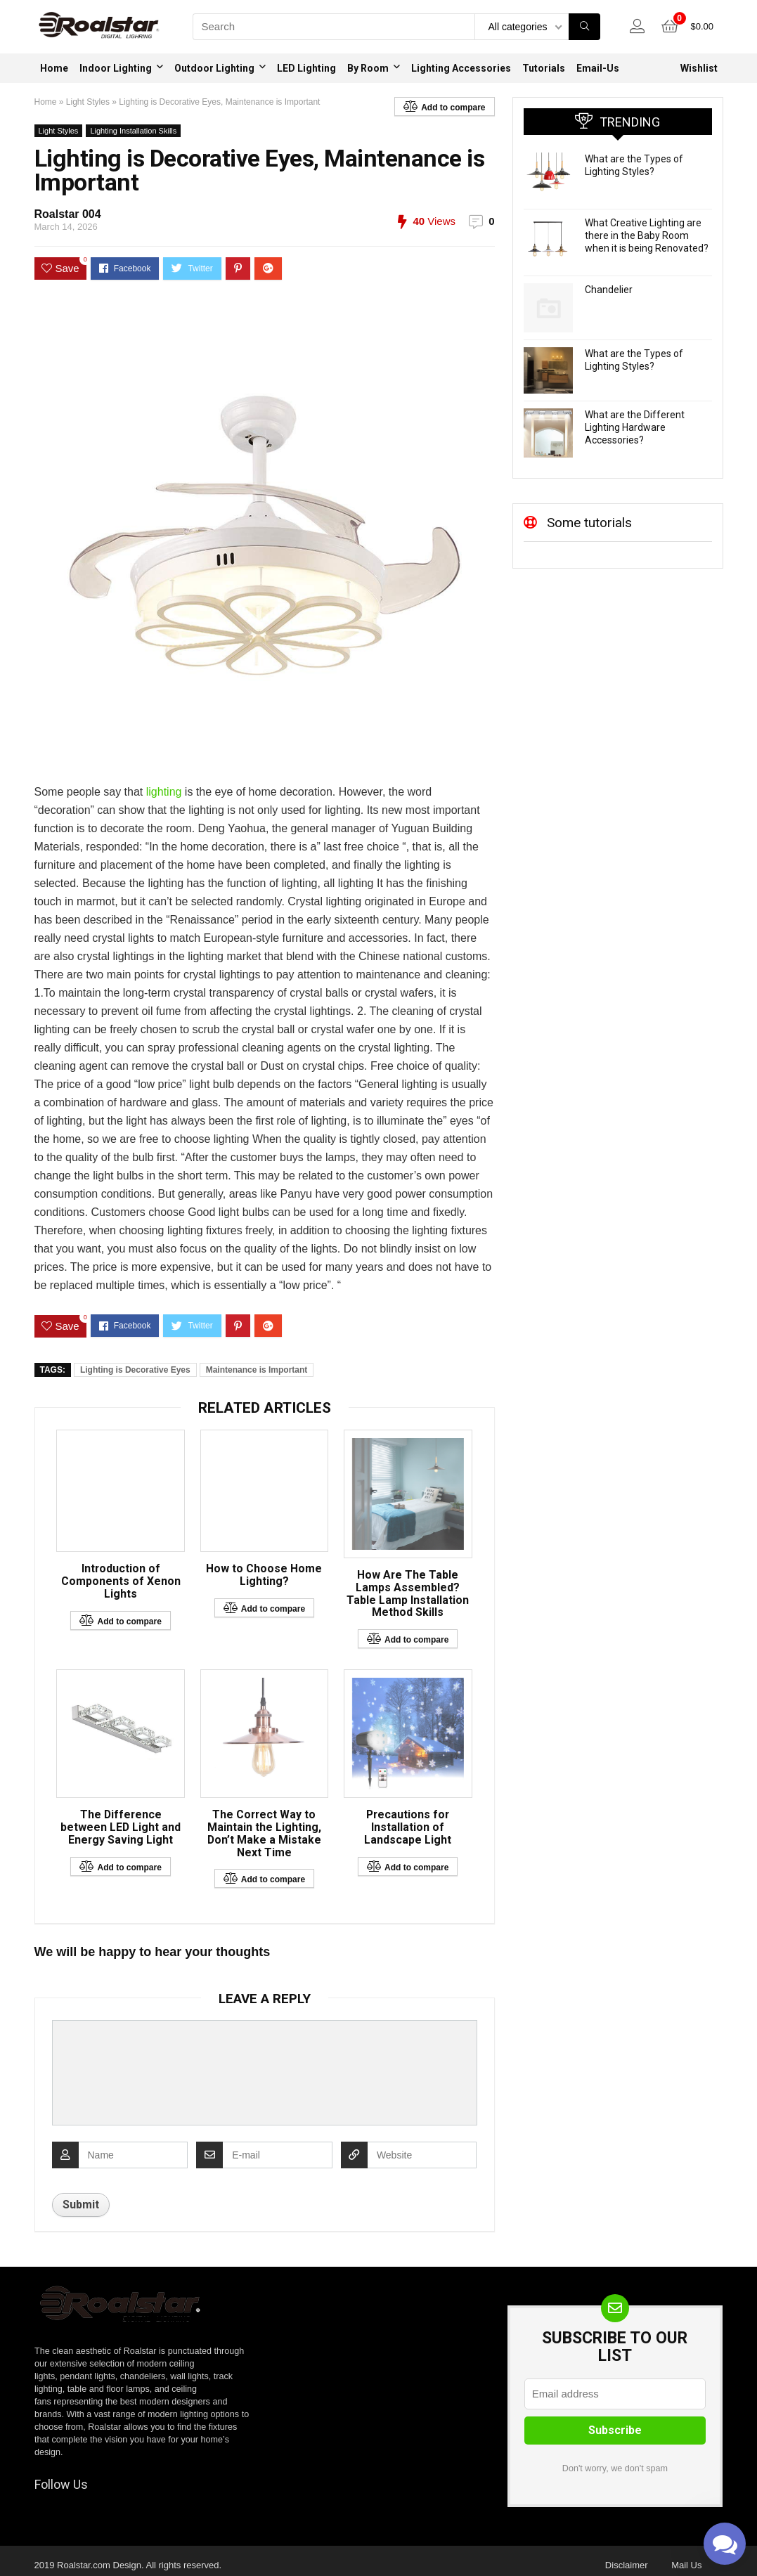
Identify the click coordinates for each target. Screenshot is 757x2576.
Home (54, 68)
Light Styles (88, 102)
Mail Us (686, 2566)
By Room (368, 68)
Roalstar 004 (67, 214)
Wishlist (699, 68)
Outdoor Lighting (214, 68)
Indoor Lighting (115, 68)
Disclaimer (626, 2566)
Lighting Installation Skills (133, 131)
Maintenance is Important (257, 1370)
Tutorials (543, 68)
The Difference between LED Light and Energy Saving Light (120, 1828)
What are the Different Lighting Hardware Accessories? (635, 427)
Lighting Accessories (461, 68)
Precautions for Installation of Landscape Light (407, 1828)
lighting (164, 792)
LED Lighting (306, 68)
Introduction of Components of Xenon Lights (121, 1583)
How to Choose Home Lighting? (264, 1576)
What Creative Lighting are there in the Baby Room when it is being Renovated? (647, 235)
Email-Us (597, 68)
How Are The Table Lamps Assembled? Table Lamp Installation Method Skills (408, 1594)
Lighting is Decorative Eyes (135, 1370)
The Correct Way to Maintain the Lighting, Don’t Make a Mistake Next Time (264, 1834)
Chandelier (609, 289)
